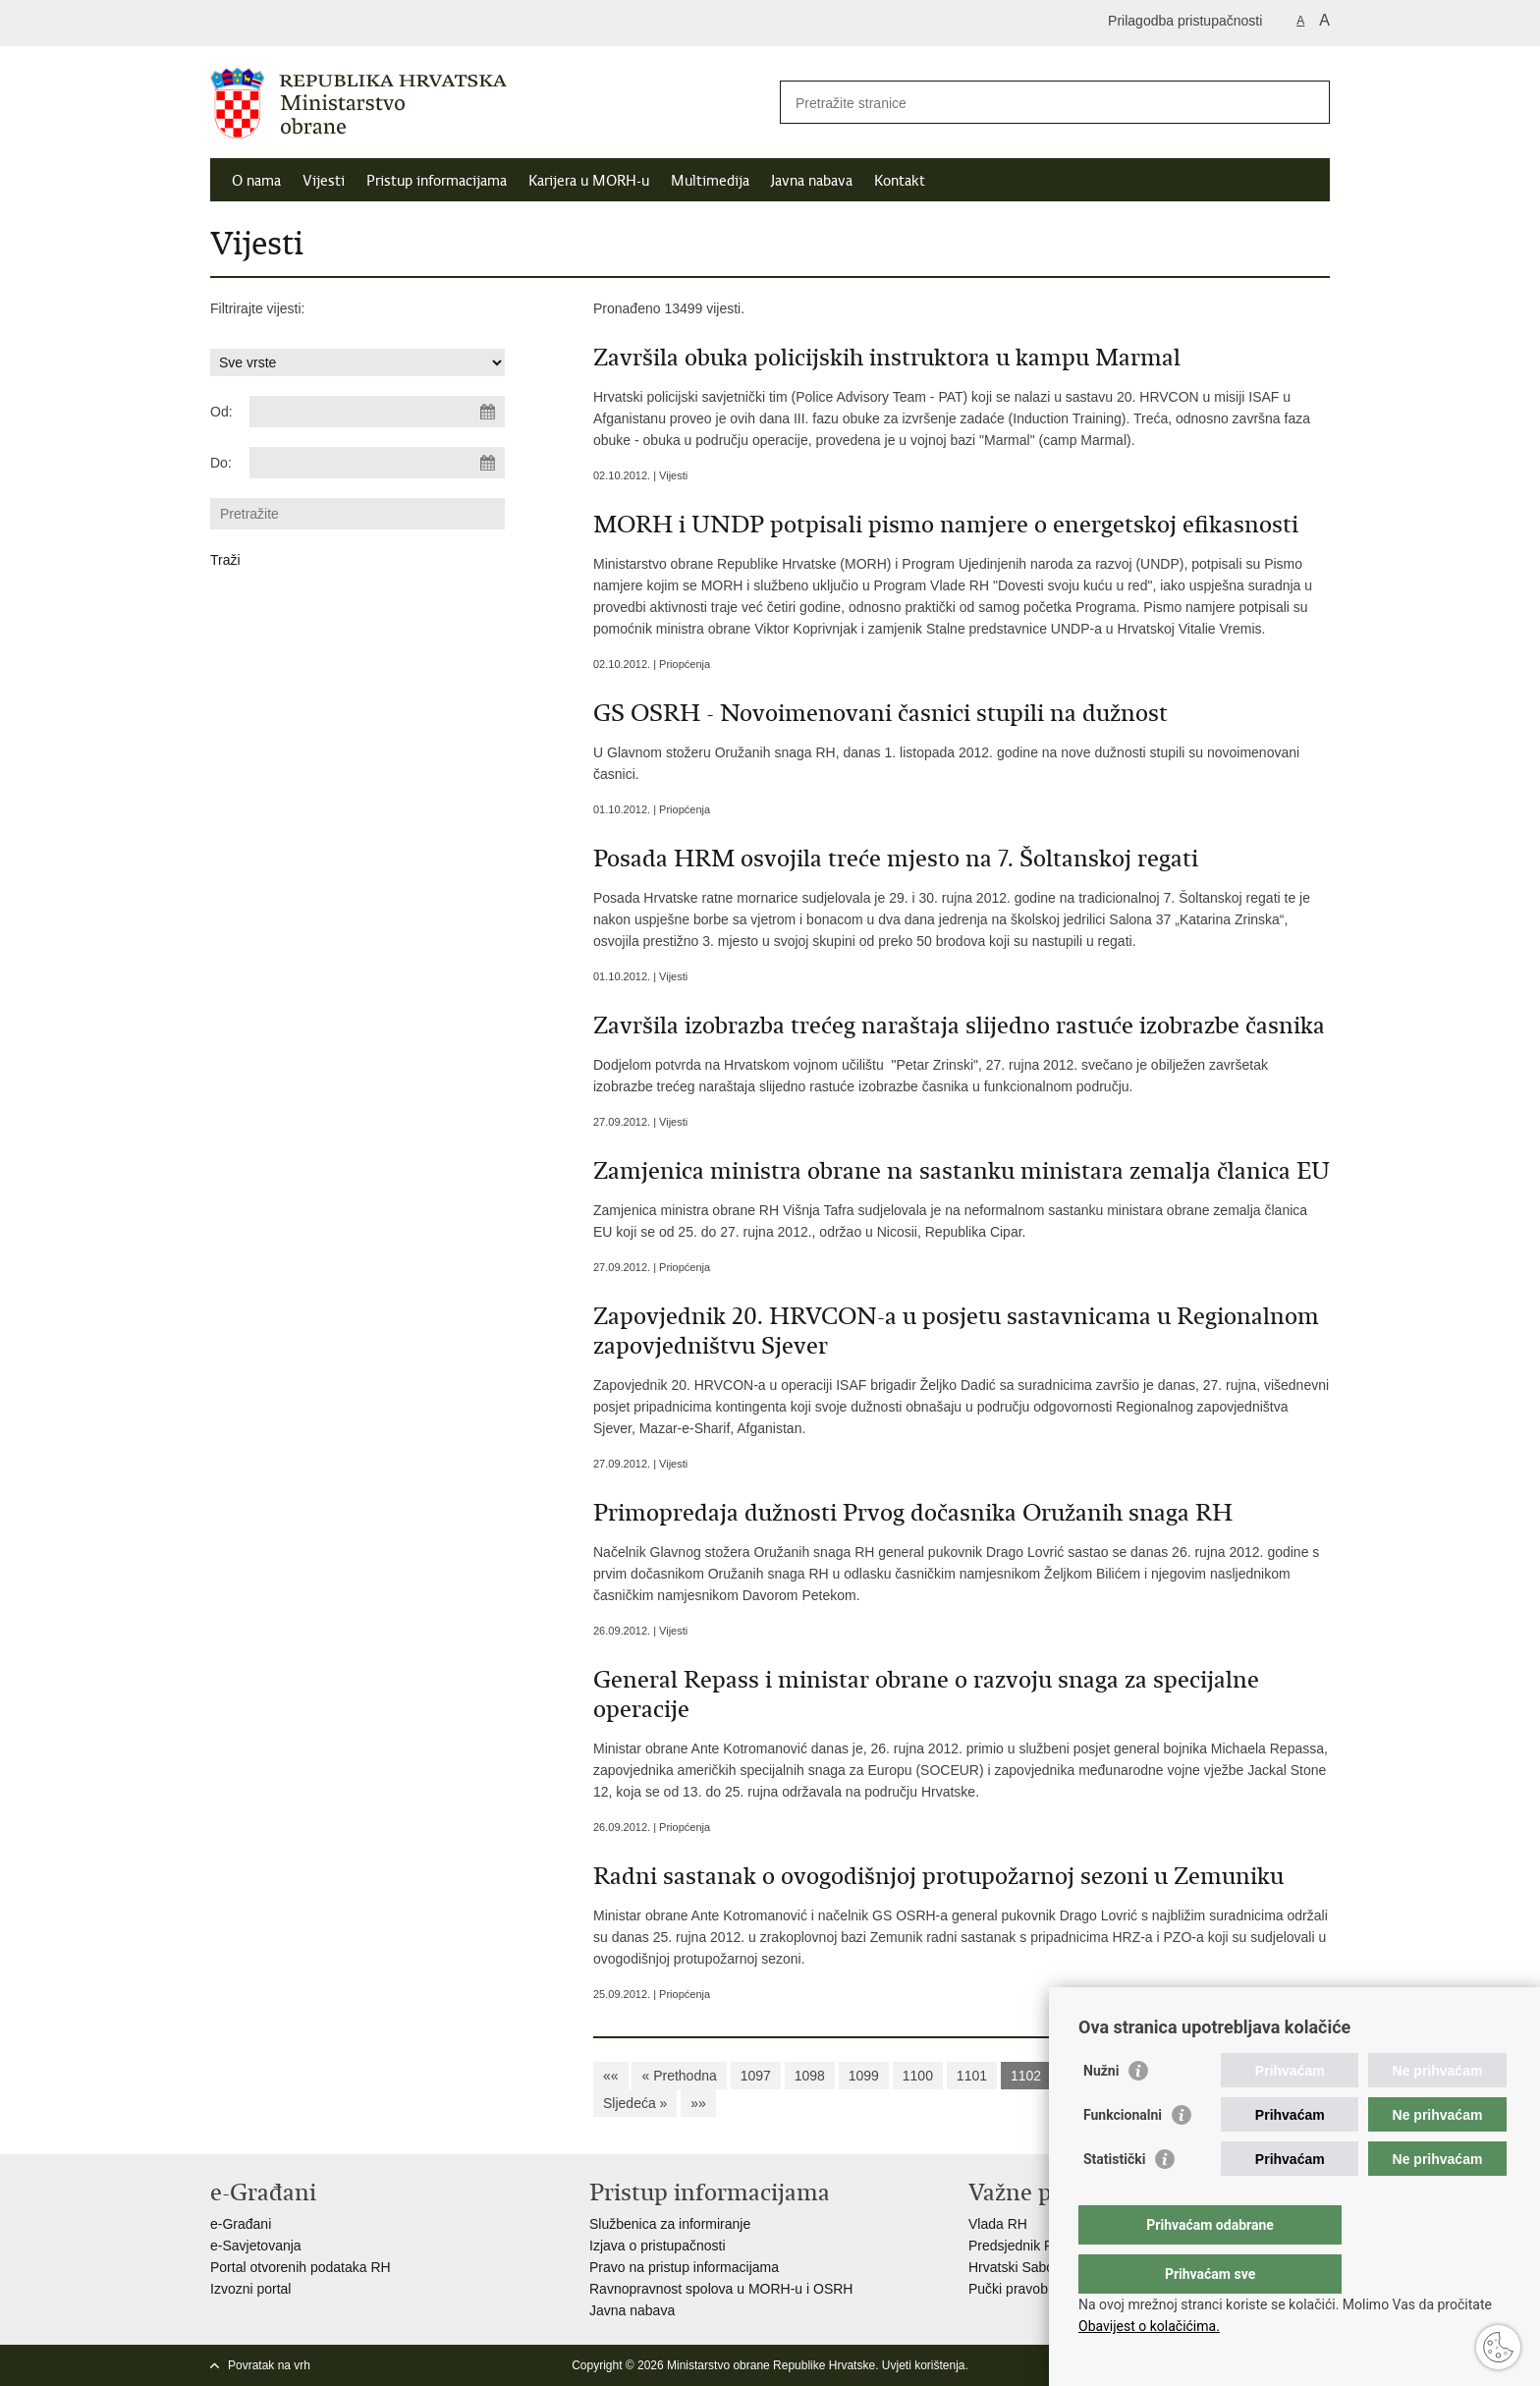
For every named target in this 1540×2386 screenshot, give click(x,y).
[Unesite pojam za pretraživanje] (1034, 102)
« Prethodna (678, 2075)
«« (611, 2075)
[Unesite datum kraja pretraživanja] (377, 462)
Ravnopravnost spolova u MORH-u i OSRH (720, 2289)
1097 (756, 2075)
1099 (864, 2075)
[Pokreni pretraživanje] (1307, 102)
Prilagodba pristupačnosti (1185, 20)
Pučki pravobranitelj (1028, 2289)
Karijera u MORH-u (588, 181)
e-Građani (240, 2224)
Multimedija (710, 181)
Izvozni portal (250, 2289)
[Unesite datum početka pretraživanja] (377, 411)
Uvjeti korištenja (923, 2365)
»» (698, 2103)
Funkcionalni (1122, 2154)
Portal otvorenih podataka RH (300, 2267)
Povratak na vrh (269, 2365)
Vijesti (323, 181)
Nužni (1101, 2110)
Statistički (1114, 2198)
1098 (810, 2075)
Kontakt (899, 181)
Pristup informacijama (436, 181)
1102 (1026, 2075)
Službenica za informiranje (669, 2224)
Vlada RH (997, 2224)
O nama (256, 181)
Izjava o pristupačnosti (657, 2245)
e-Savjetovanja (256, 2245)
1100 (918, 2075)
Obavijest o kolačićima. (1149, 2326)
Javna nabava (811, 181)
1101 (972, 2075)
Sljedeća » (635, 2103)
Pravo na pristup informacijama (684, 2267)
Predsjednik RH (1016, 2245)
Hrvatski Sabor (1013, 2267)
